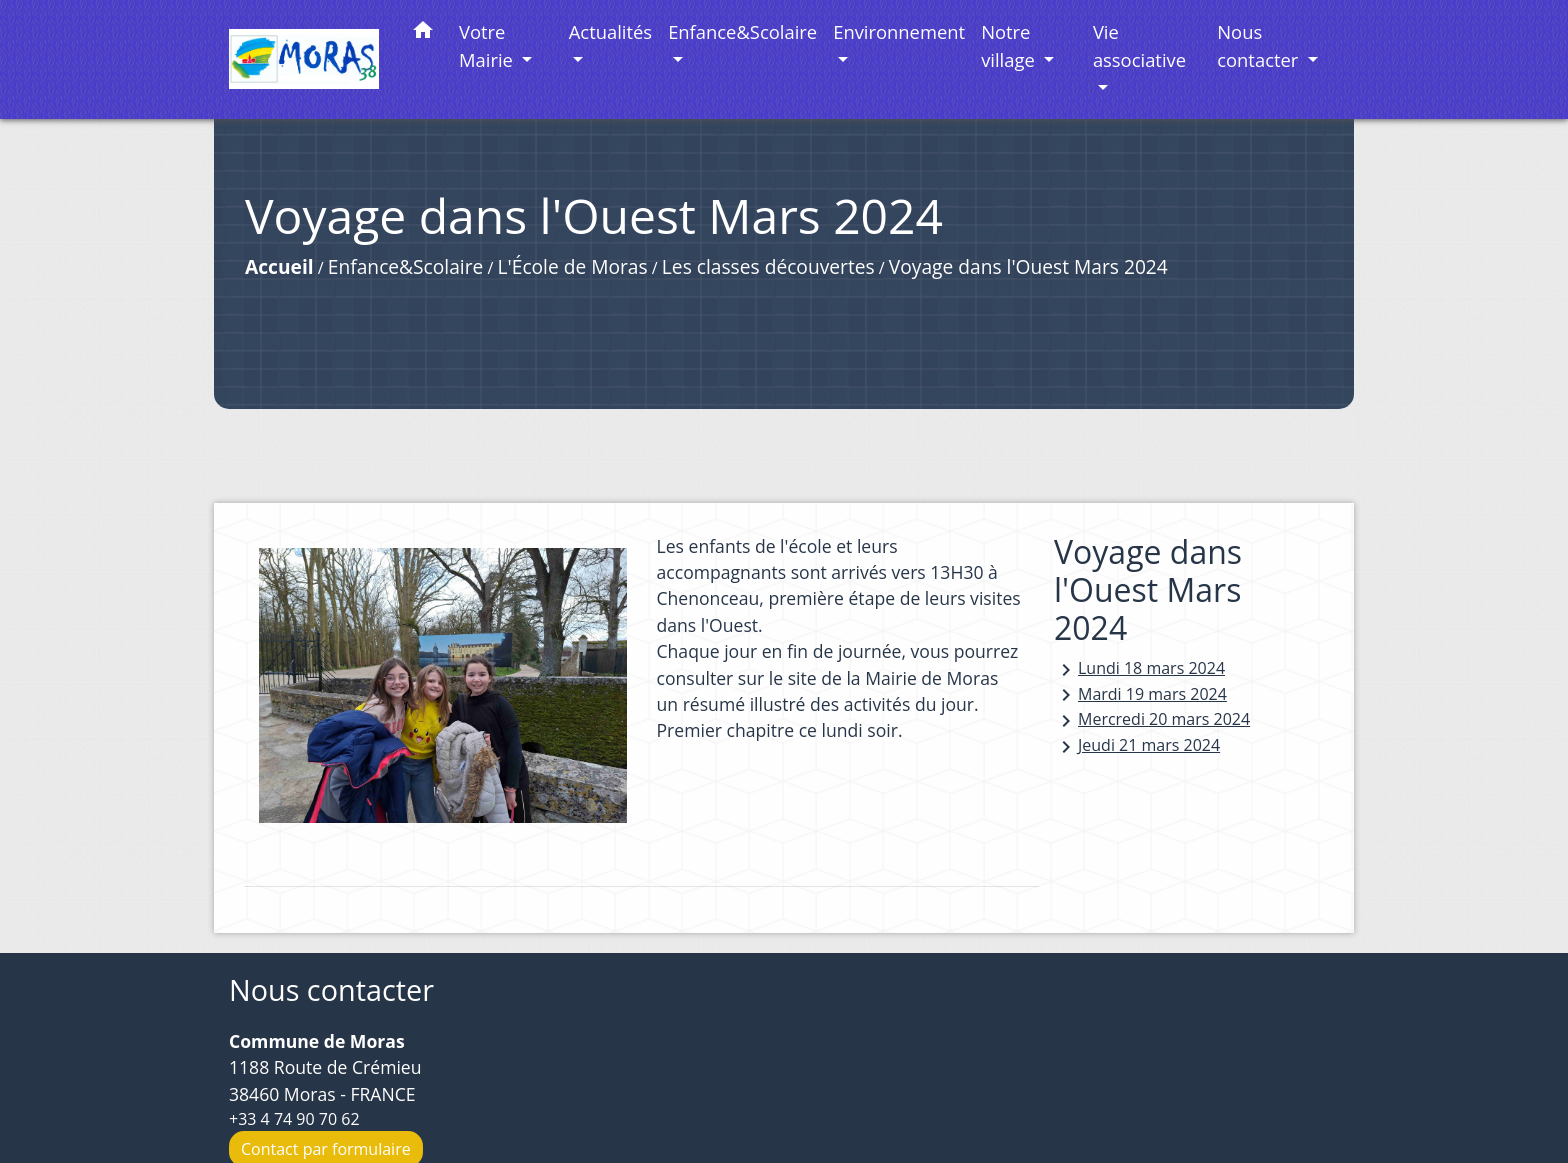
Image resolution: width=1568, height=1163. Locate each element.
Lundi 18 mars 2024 (1139, 669)
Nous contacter (331, 990)
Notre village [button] (1010, 45)
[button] (423, 33)
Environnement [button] (899, 31)
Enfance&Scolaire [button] (742, 31)
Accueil (279, 266)
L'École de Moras (573, 266)
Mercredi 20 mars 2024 (1152, 720)
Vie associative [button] (1139, 45)
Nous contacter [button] (1260, 45)
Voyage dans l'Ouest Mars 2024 (1028, 266)
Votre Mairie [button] (488, 45)
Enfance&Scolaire (405, 266)
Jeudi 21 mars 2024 (1137, 746)
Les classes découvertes (768, 266)
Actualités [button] (610, 31)
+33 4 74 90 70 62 (294, 1119)
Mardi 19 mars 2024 (1140, 695)
